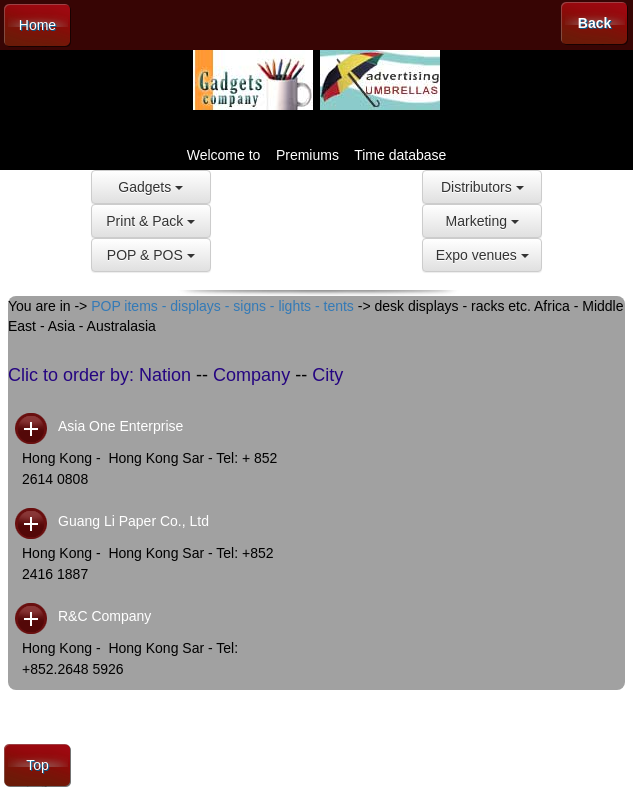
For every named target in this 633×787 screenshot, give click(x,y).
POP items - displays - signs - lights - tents (222, 306)
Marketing (482, 221)
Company (251, 375)
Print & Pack (150, 221)
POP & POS (151, 255)
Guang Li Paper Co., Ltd (133, 521)
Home (37, 25)
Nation (165, 375)
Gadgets (150, 187)
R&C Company (104, 616)
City (327, 375)
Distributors (482, 187)
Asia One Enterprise (120, 426)
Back (594, 23)
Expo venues (482, 255)
